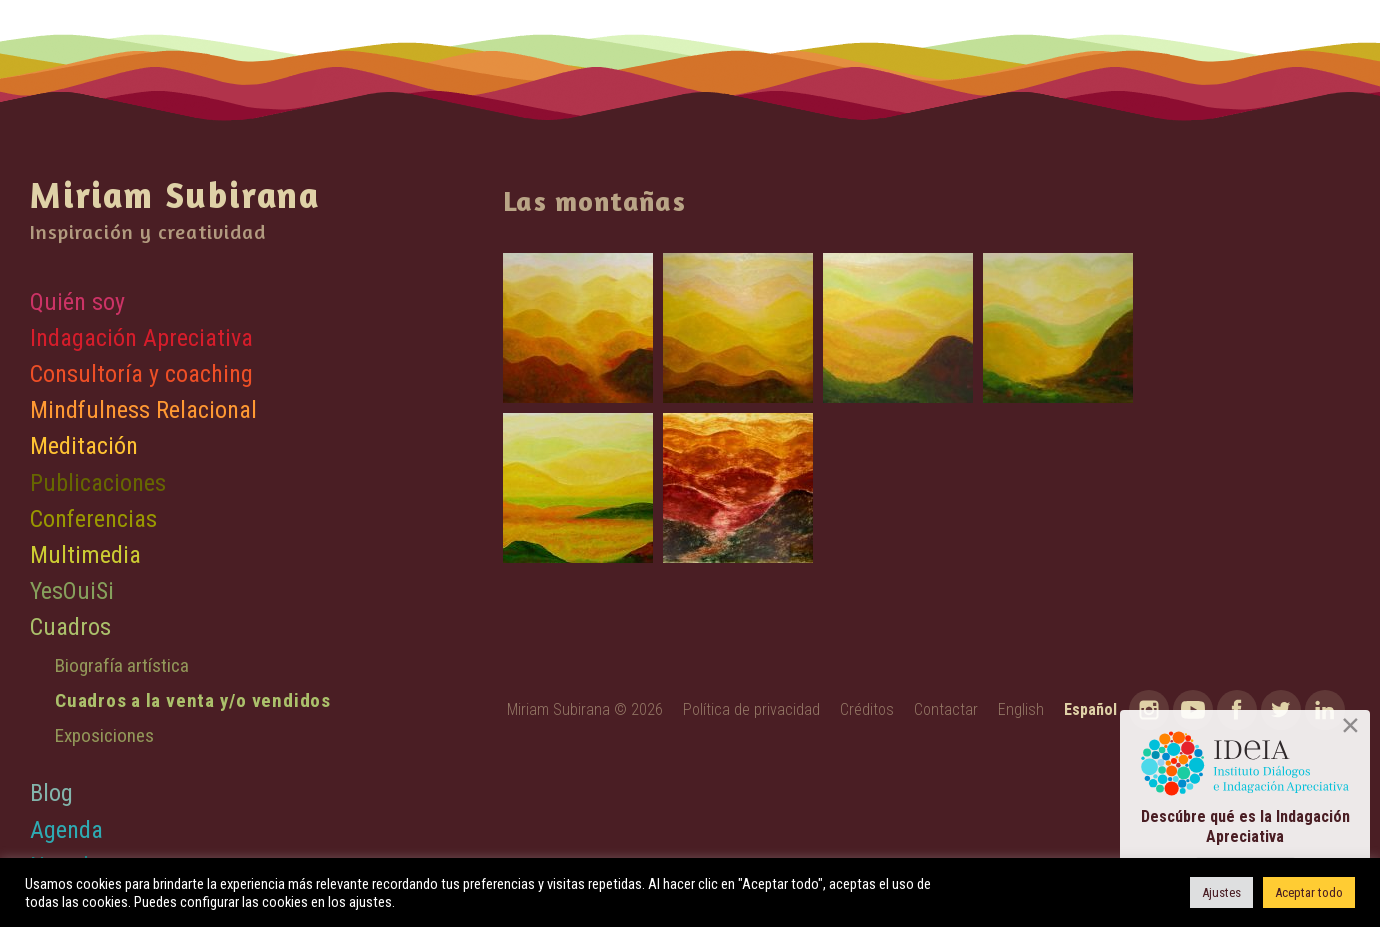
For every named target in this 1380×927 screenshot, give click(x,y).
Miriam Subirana (175, 194)
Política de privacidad (751, 709)
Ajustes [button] (1221, 892)
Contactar (946, 709)
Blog (51, 793)
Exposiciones (104, 734)
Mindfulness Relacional (143, 410)
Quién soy (77, 302)
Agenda (66, 830)
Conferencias (93, 519)
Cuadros (70, 627)
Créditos (867, 709)
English (1021, 709)
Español (1090, 709)
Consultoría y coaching (141, 374)
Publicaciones (98, 483)
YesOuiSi (72, 591)
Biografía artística (122, 665)
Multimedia (85, 555)
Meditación (84, 446)
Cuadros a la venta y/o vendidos (193, 699)
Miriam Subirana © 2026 (585, 709)
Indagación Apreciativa (141, 338)
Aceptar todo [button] (1309, 892)
